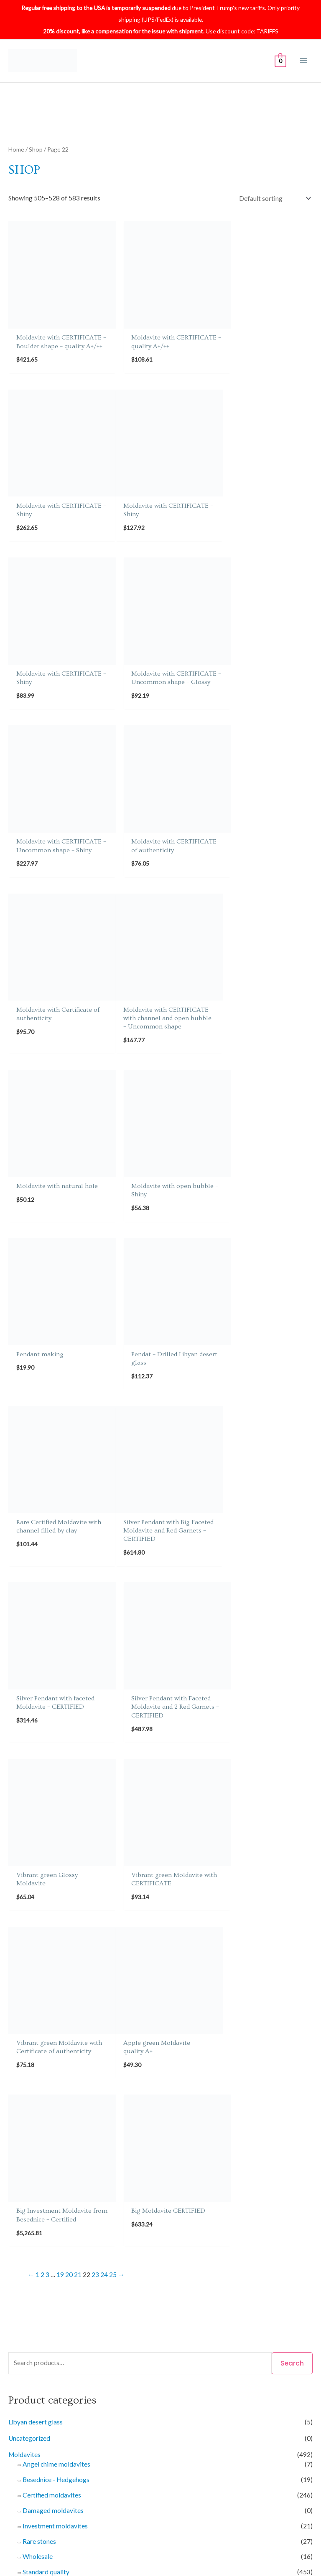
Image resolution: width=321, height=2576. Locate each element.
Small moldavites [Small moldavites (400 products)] (239, 2246)
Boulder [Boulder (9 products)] (246, 2182)
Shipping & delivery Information (66, 2369)
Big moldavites (52, 1881)
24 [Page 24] (104, 1542)
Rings (30, 1971)
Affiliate (172, 2392)
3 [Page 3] (47, 1542)
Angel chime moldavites (56, 1731)
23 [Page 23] (95, 1542)
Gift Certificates (31, 1914)
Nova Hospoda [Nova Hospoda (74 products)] (267, 2229)
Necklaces (37, 2002)
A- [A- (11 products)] (65, 2182)
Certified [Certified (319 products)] (45, 2198)
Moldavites (24, 1722)
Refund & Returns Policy (55, 2392)
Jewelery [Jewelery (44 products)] (23, 2229)
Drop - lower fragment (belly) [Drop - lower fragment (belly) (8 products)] (173, 2198)
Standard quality (46, 1839)
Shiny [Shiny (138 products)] (144, 2246)
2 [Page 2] (42, 1542)
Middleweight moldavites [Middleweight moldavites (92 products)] (118, 2229)
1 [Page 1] (37, 1542)
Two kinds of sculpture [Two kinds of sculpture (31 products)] (72, 2263)
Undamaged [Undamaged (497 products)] (169, 2262)
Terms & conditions (48, 2415)
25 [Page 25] (113, 1542)
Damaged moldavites (53, 1778)
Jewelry (19, 1930)
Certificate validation (51, 2380)
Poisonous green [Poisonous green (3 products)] (94, 2246)
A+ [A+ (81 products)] (20, 2181)
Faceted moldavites (51, 1986)
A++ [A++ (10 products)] (32, 2182)
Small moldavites (55, 1850)
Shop (36, 149)
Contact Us (176, 2357)
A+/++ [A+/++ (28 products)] (50, 2181)
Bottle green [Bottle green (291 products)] (211, 2181)
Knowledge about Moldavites (63, 2427)
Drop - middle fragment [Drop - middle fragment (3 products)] (249, 2198)
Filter (202, 2119)
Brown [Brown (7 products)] (268, 2182)
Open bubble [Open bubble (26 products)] (50, 2246)
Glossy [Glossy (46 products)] (172, 2213)
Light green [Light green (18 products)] (56, 2230)
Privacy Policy (41, 2404)
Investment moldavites (55, 1793)
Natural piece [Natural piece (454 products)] (188, 2229)
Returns (171, 2369)
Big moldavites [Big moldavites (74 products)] (162, 2181)
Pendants (36, 2017)
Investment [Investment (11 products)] (289, 2214)
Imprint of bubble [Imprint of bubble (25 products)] (244, 2213)
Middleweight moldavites (67, 1865)
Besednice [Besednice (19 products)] (122, 2182)
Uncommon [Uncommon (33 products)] (127, 2263)
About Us (34, 2357)
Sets (29, 2032)
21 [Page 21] (78, 1542)
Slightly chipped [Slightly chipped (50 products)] (181, 2246)
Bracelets (36, 1940)
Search (292, 1630)
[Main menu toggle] (304, 61)
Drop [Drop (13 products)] (122, 2198)
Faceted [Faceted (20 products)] (147, 2214)
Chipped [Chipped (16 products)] (76, 2198)
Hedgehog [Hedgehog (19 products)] (201, 2214)
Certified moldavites (52, 1762)
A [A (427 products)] (11, 2181)
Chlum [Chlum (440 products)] (101, 2198)
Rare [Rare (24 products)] (126, 2246)
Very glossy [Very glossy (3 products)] (209, 2263)
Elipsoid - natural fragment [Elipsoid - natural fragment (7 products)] (96, 2214)
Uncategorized (29, 1706)
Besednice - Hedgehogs (56, 1747)
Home (16, 149)
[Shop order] (274, 198)
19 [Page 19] (60, 1542)
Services (20, 2049)
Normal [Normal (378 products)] (228, 2229)
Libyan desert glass (35, 1689)
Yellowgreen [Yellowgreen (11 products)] (279, 2263)
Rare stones (39, 1809)
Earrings (34, 1955)
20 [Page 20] (69, 1542)
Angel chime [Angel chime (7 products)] (87, 2182)
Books (17, 1898)
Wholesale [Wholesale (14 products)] (243, 2263)
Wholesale (38, 1824)
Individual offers (46, 2059)
